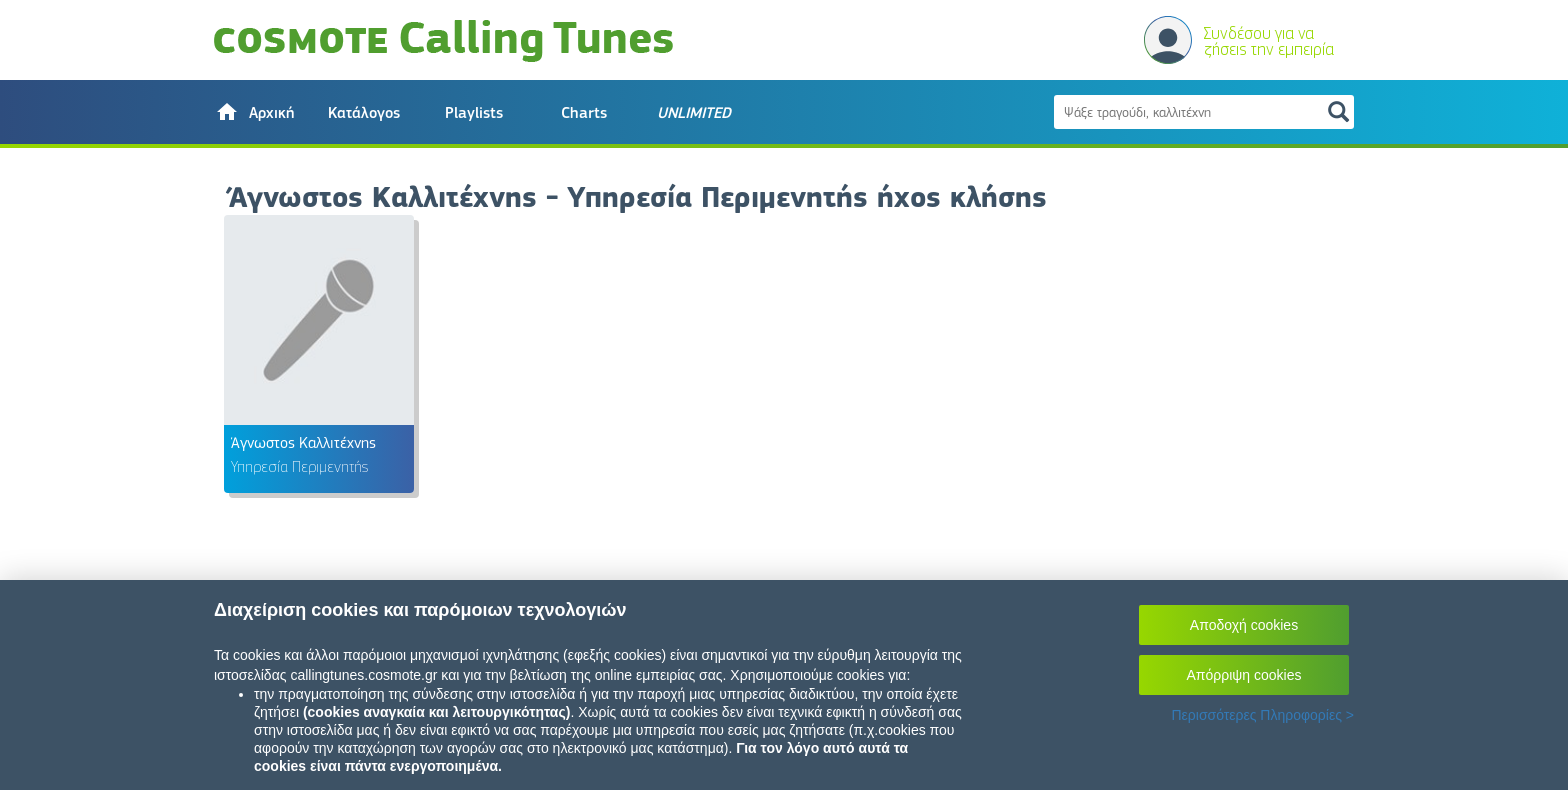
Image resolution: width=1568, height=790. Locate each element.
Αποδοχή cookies (1244, 625)
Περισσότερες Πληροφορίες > (1262, 715)
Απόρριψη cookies (1244, 675)
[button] (254, 112)
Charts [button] (584, 113)
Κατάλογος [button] (364, 113)
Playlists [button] (474, 113)
